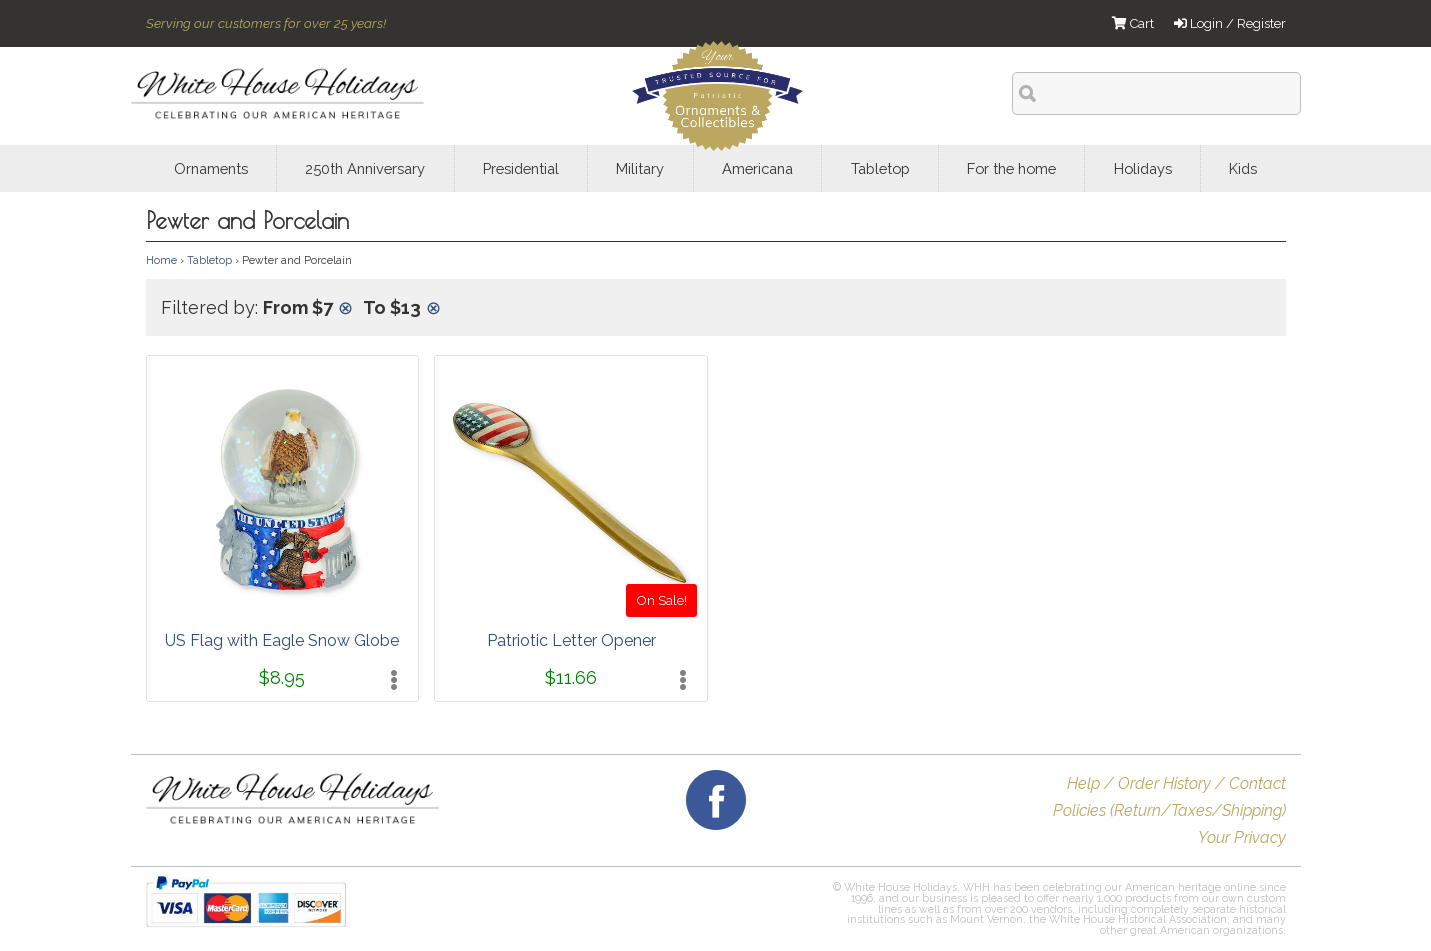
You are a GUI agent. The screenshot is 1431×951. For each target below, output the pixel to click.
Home (161, 260)
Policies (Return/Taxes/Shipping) (1169, 810)
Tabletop (209, 260)
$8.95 (282, 677)
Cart (1133, 23)
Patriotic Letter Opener (571, 640)
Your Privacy (1242, 837)
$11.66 (571, 677)
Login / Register (1230, 23)
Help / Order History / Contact (1176, 783)
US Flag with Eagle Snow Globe (282, 640)
